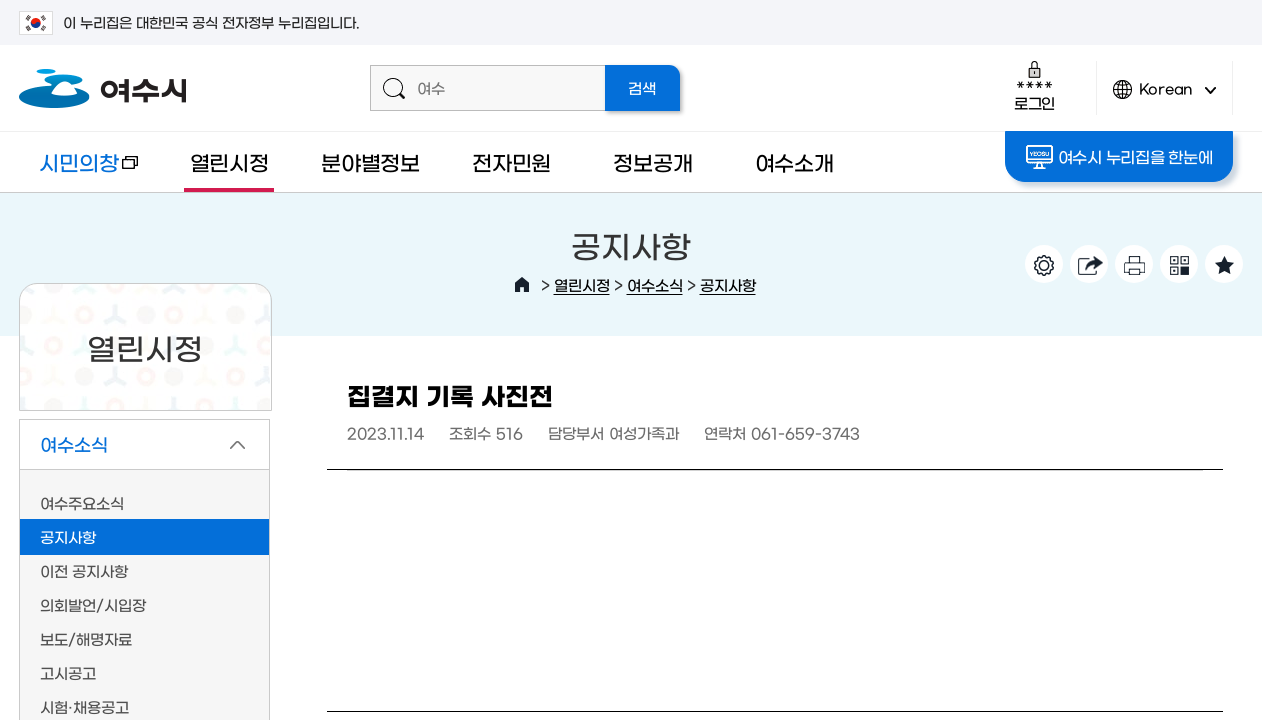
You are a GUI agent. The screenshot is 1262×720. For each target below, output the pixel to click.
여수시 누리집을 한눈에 (1119, 157)
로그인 (1034, 85)
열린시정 (229, 161)
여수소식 (655, 284)
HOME (522, 285)
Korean (1165, 97)
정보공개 (652, 161)
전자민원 (511, 161)
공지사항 (728, 284)
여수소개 (794, 161)
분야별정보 (370, 161)
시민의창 (78, 171)
